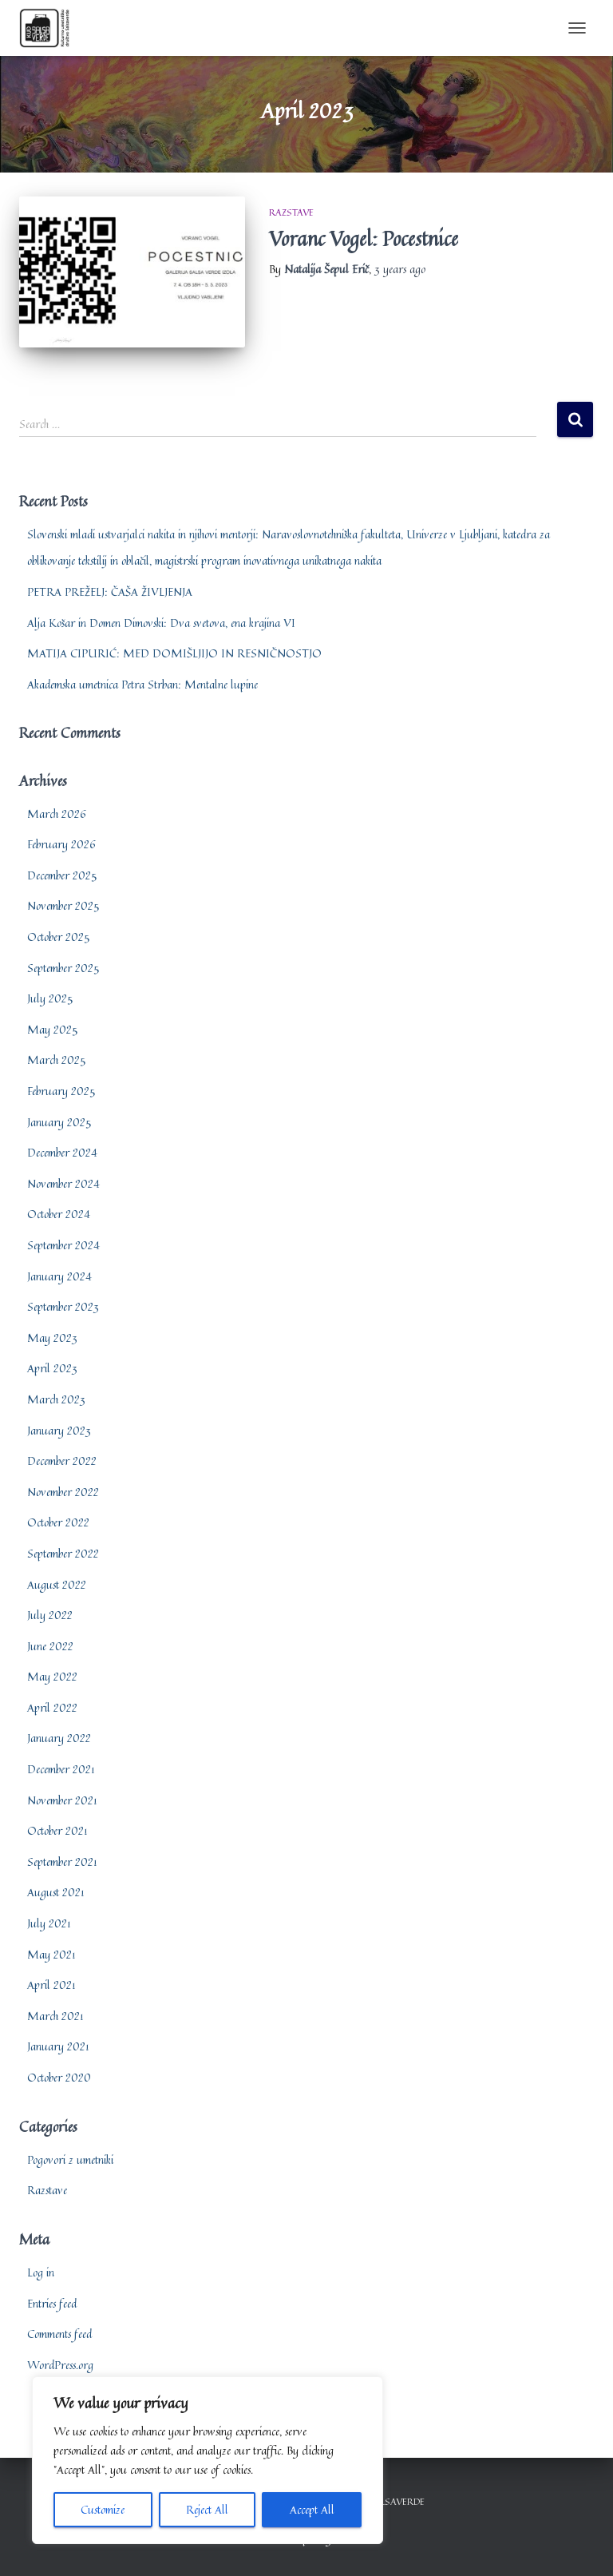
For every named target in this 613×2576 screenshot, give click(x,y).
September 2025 (63, 967)
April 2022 (52, 1707)
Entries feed (52, 2303)
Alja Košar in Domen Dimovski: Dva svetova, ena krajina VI (161, 622)
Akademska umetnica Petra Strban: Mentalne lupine (142, 684)
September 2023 (63, 1306)
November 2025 (63, 905)
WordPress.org (60, 2364)
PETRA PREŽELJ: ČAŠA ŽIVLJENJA (109, 591)
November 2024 (63, 1183)
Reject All (207, 2509)
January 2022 (59, 1737)
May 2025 (52, 1029)
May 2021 (51, 1954)
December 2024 (62, 1152)
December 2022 (62, 1460)
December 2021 (61, 1768)
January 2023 (59, 1430)
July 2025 (50, 998)
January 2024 (59, 1276)
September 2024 (63, 1244)
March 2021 (55, 2015)
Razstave (291, 212)
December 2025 (62, 875)
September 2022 (63, 1553)
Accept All (312, 2509)
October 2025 (58, 936)
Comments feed (59, 2333)
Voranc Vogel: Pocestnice (363, 238)
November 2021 (62, 1800)
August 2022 (56, 1584)
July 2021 (49, 1923)
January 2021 (58, 2046)
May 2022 (52, 1676)
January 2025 (59, 1121)
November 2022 (63, 1491)
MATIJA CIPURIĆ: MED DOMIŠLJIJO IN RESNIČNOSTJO (174, 653)
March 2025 (56, 1059)
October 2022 (58, 1522)
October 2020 (59, 2077)
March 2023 (56, 1399)
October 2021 (57, 1830)
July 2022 (50, 1614)
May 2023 (52, 1337)
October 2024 (58, 1213)
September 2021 (62, 1861)
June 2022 (50, 1645)
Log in (40, 2272)
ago (399, 268)
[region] (207, 2460)
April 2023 (52, 1367)
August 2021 (56, 1891)
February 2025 (61, 1090)
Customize (103, 2509)
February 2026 (61, 844)
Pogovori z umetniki (70, 2159)
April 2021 (51, 1984)
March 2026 (56, 813)
